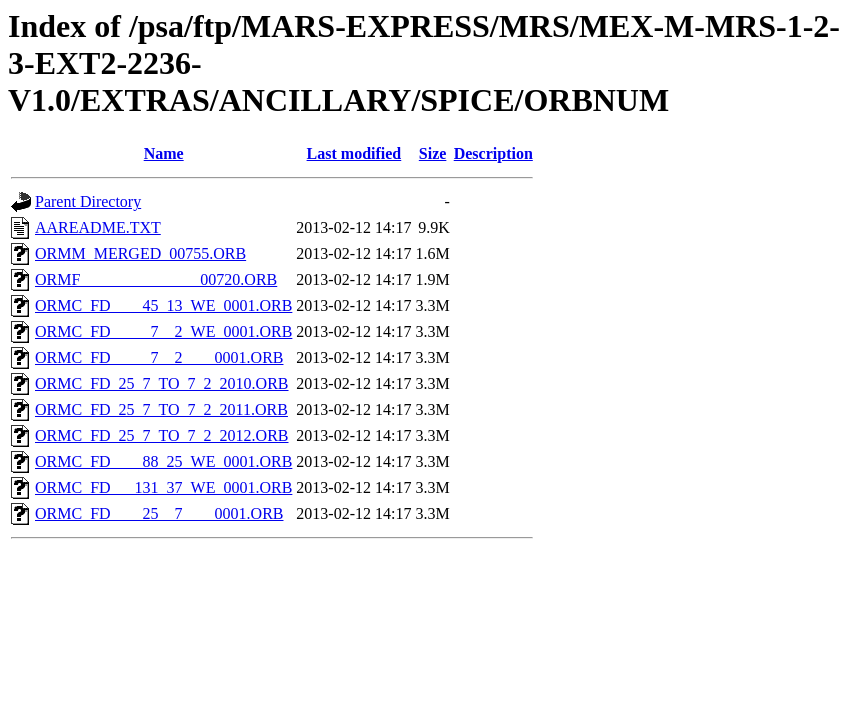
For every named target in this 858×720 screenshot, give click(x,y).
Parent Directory (88, 201)
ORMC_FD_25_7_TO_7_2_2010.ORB (162, 383)
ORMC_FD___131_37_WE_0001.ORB (163, 487)
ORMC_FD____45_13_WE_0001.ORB (163, 305)
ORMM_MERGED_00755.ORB (140, 253)
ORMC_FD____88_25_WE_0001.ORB (163, 461)
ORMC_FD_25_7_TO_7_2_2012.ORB (162, 435)
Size (433, 153)
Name (164, 153)
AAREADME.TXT (98, 227)
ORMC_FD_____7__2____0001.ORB (159, 357)
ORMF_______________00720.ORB (156, 279)
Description (493, 153)
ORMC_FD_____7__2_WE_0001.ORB (163, 331)
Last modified (354, 153)
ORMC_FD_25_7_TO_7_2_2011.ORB (161, 409)
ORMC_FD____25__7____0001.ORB (159, 513)
